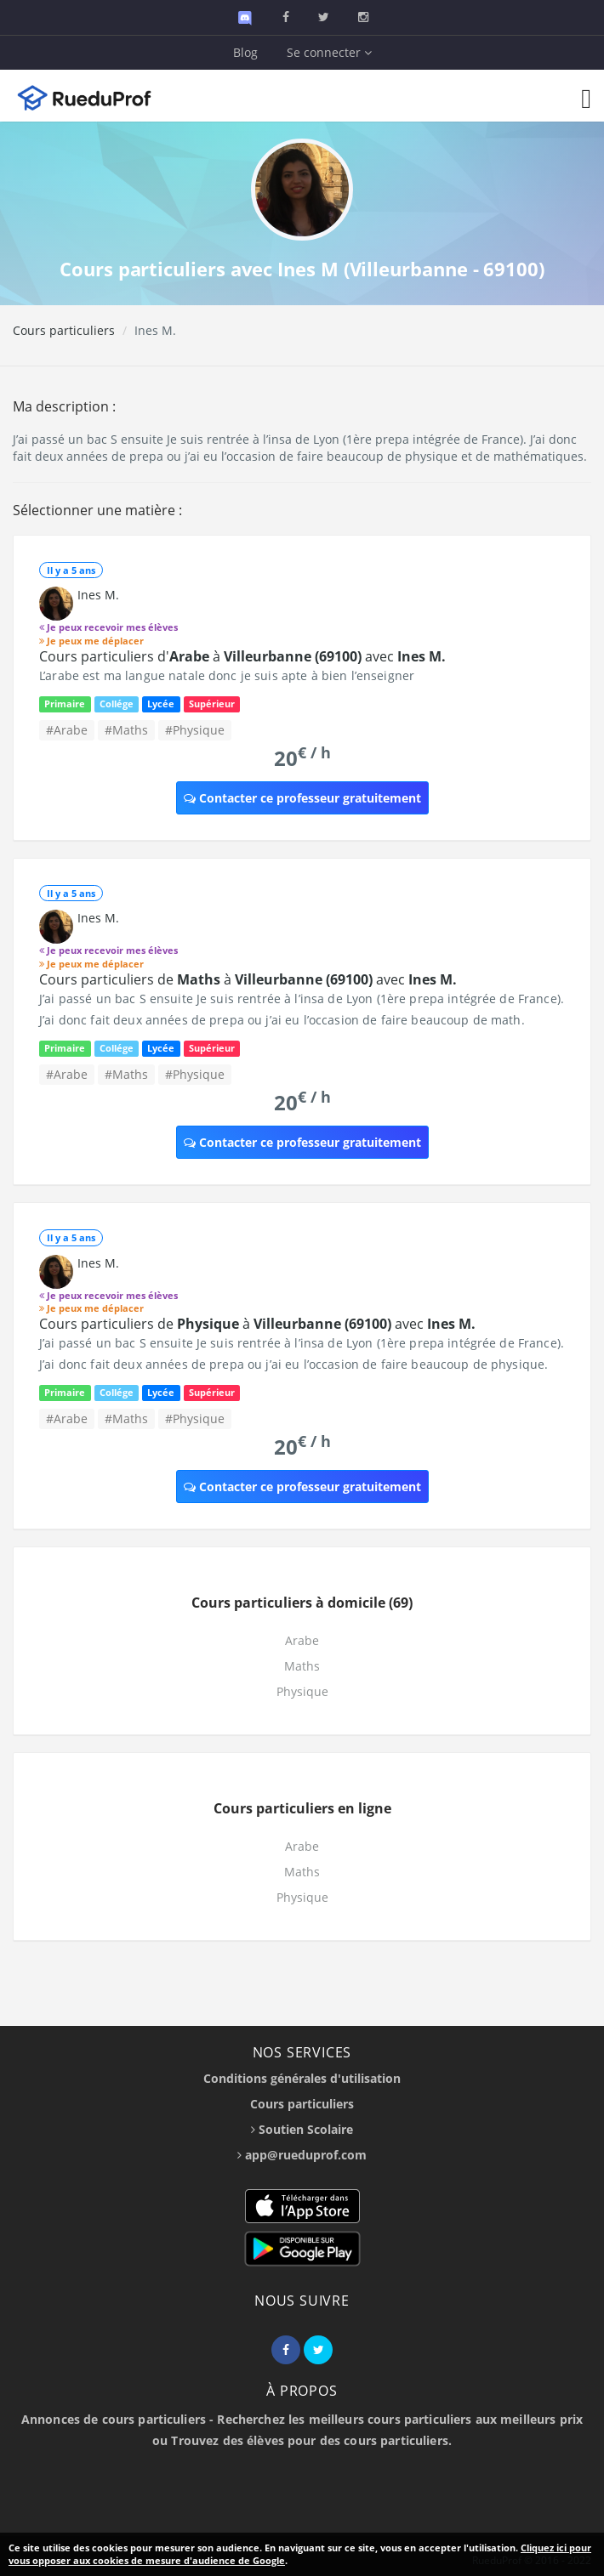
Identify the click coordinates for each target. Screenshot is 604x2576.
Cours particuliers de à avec (248, 979)
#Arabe (67, 730)
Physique (302, 1691)
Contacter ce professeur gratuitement (302, 798)
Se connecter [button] (329, 52)
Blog (245, 52)
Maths (302, 1666)
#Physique (195, 730)
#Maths (126, 730)
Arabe (302, 1640)
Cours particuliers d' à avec (242, 656)
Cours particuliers (64, 330)
